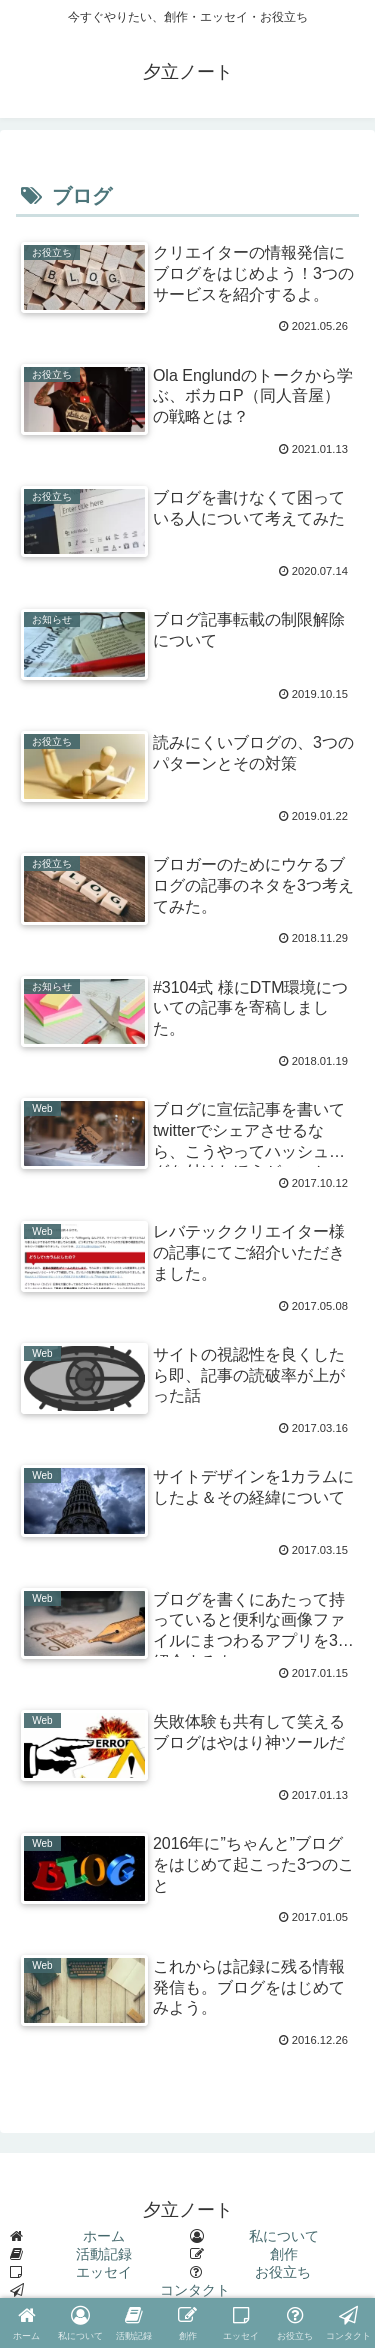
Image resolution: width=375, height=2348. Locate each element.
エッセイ (104, 2272)
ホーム (104, 2236)
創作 (284, 2254)
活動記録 (104, 2254)
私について (284, 2236)
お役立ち (283, 2272)
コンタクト (195, 2290)
